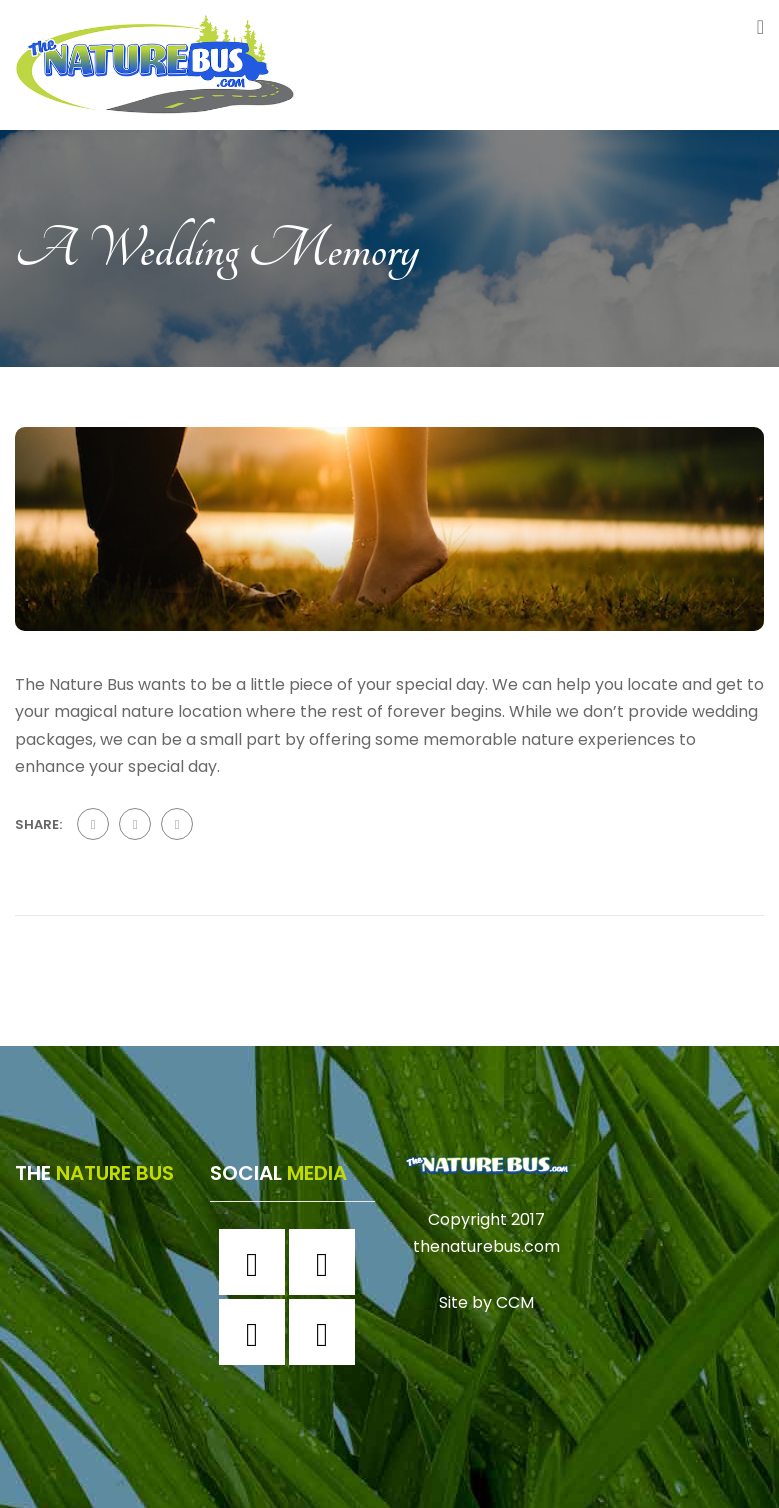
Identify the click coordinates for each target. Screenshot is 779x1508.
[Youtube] (327, 1332)
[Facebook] (257, 1262)
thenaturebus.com (486, 1246)
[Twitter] (257, 1332)
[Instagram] (327, 1262)
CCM (515, 1301)
